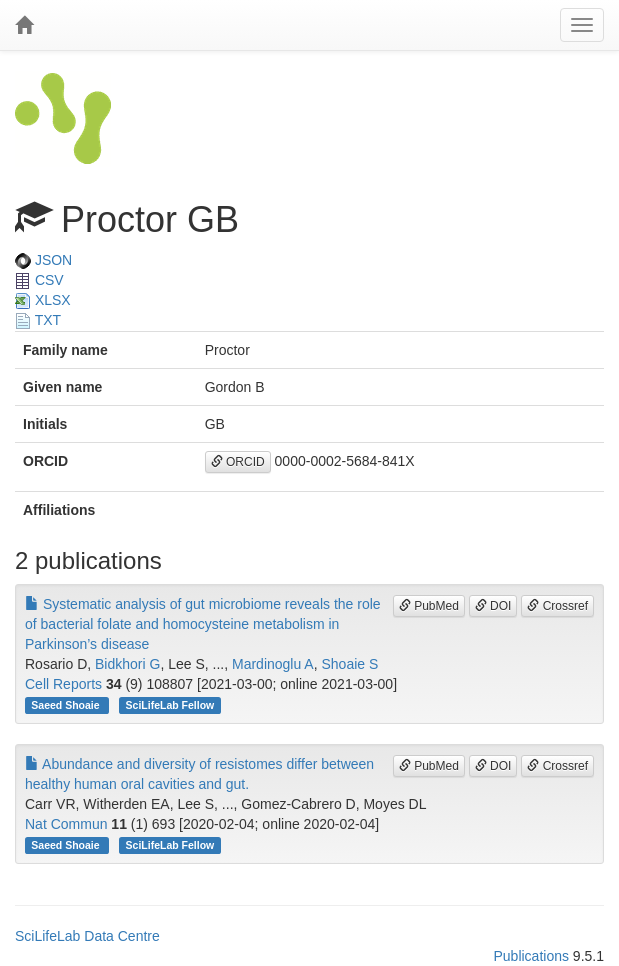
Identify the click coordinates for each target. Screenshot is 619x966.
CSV (39, 280)
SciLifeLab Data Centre (87, 936)
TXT (38, 320)
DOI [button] (493, 606)
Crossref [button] (557, 606)
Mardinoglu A (273, 664)
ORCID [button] (238, 462)
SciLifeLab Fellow (170, 705)
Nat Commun (66, 824)
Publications (531, 956)
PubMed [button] (429, 606)
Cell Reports (63, 684)
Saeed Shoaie (66, 705)
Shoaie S (349, 664)
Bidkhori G (127, 664)
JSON (43, 260)
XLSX (43, 300)
